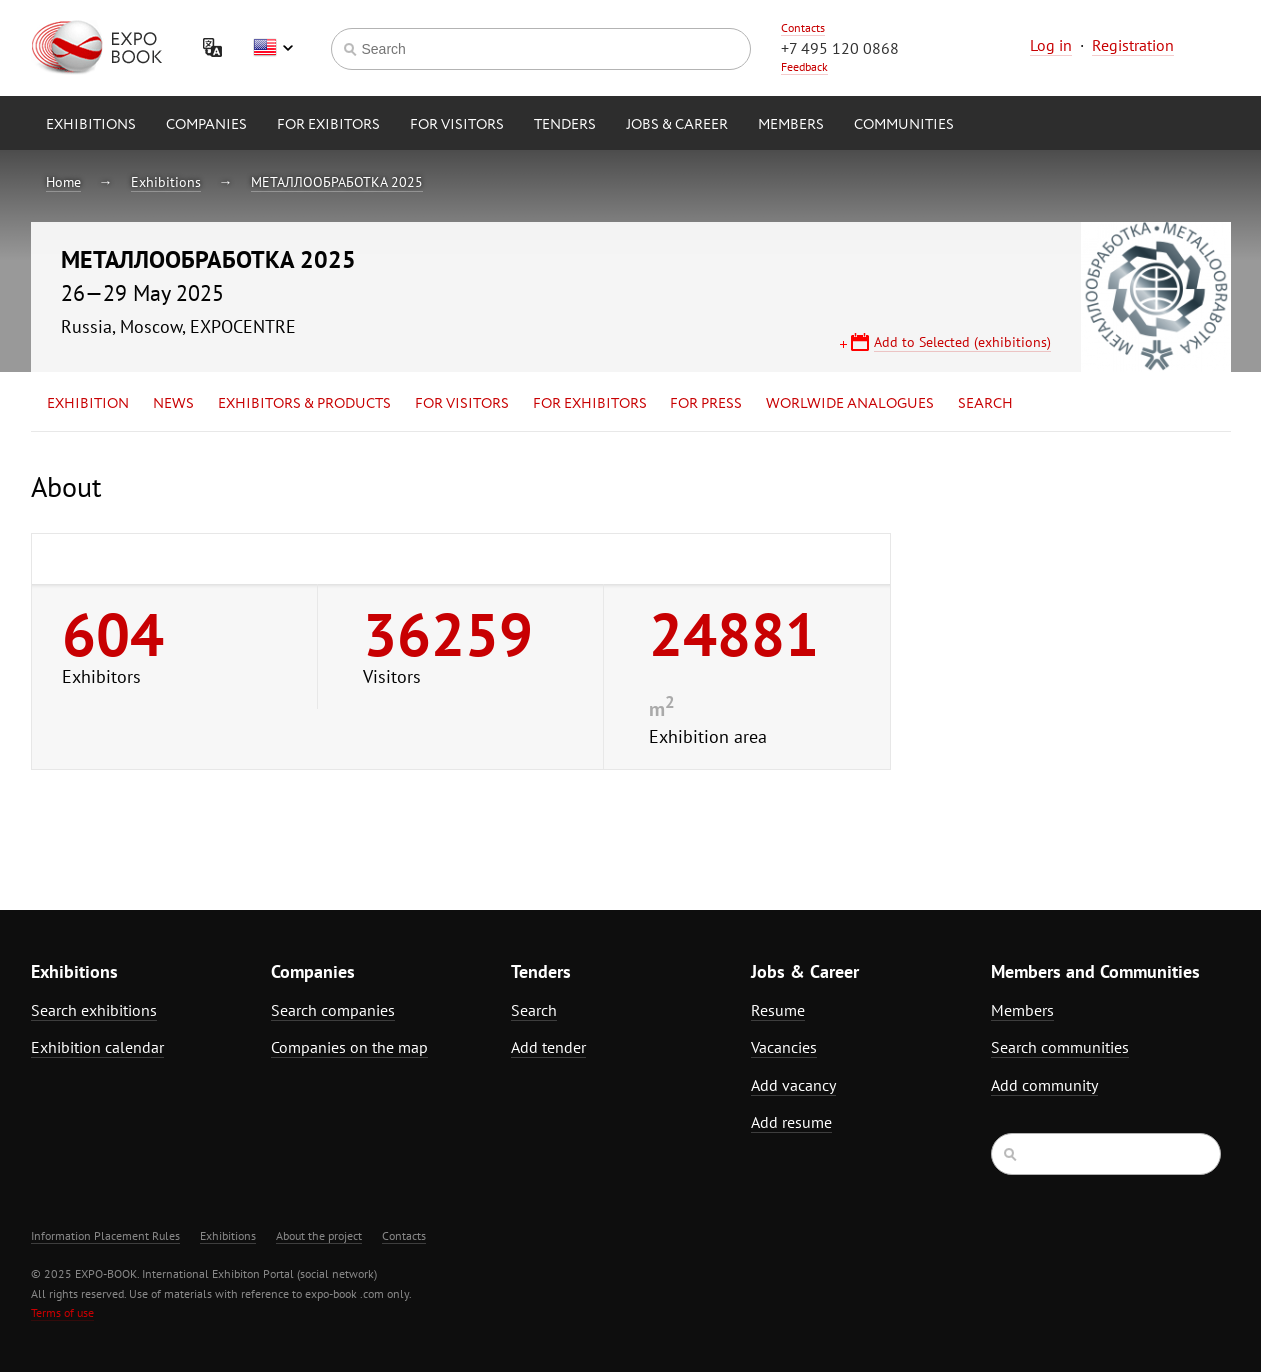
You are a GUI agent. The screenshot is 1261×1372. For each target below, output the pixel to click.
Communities (904, 125)
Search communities (1060, 1047)
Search (985, 404)
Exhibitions (91, 125)
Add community (1044, 1085)
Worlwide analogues (850, 404)
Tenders (565, 125)
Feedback (804, 66)
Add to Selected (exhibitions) (962, 342)
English (273, 48)
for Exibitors (328, 125)
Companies (206, 125)
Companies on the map (349, 1047)
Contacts (803, 27)
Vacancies (784, 1047)
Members (791, 125)
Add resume (791, 1122)
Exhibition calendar (97, 1047)
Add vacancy (793, 1085)
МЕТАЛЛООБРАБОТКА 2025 (337, 182)
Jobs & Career (677, 125)
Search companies (333, 1010)
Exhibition (88, 404)
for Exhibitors (590, 404)
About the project (319, 1235)
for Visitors (457, 125)
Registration (1133, 45)
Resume (778, 1010)
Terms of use (62, 1312)
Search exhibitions (94, 1010)
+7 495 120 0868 (840, 48)
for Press (706, 404)
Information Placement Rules (105, 1235)
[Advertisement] (1056, 647)
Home (63, 182)
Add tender (548, 1047)
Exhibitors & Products (304, 404)
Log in (1051, 45)
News (173, 404)
